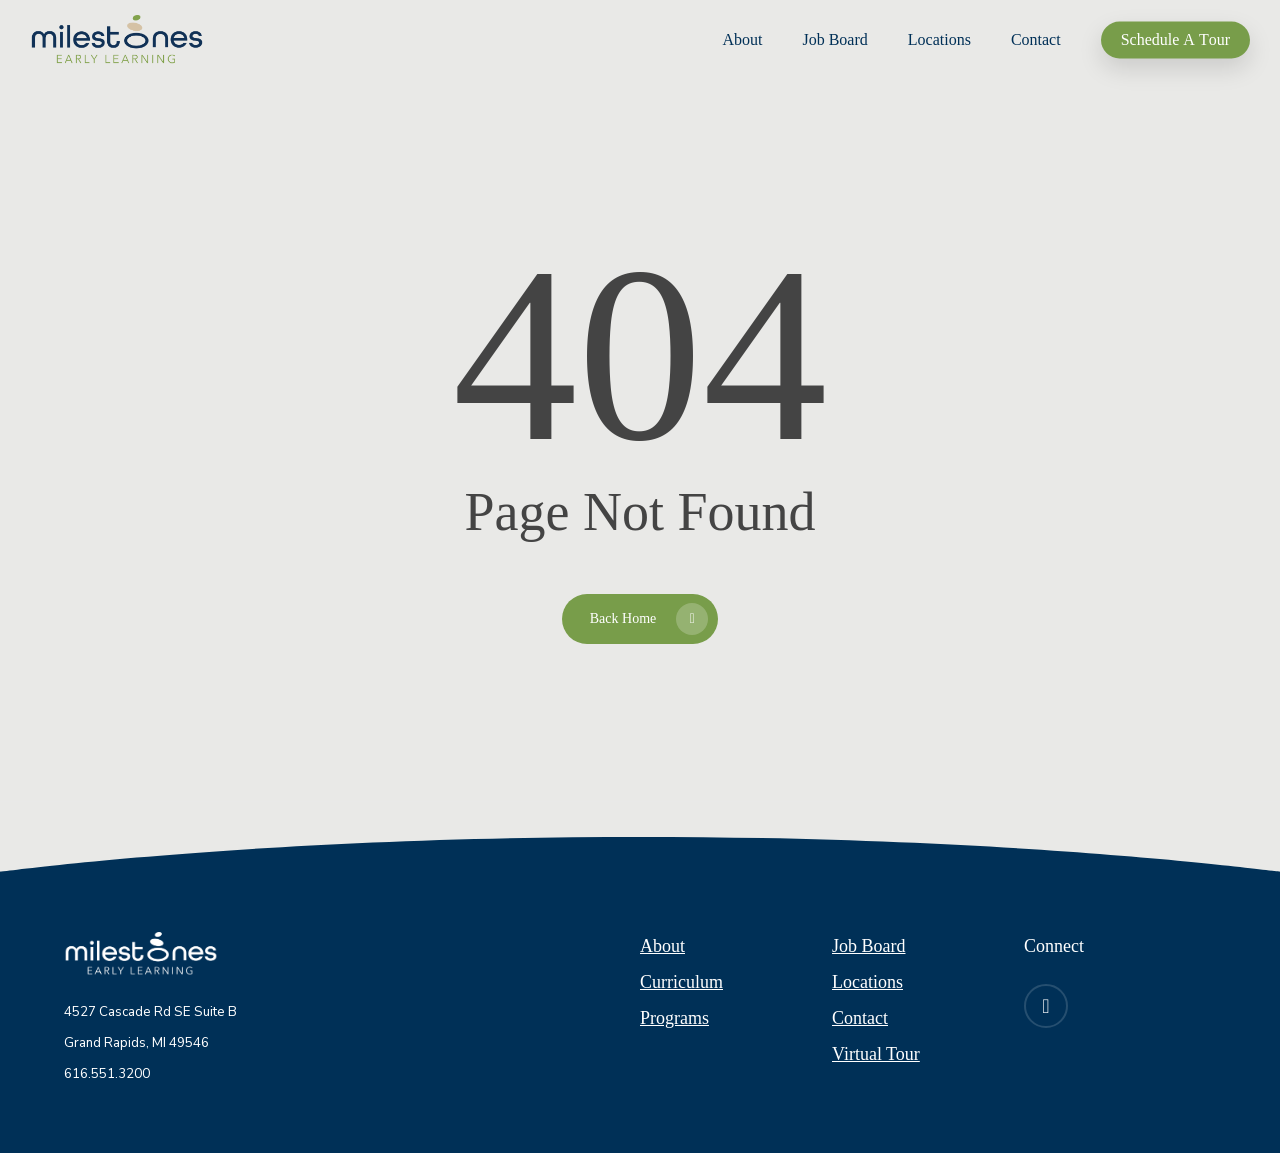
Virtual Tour (876, 1054)
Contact (860, 1018)
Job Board (869, 946)
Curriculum (681, 982)
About (662, 946)
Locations (867, 982)
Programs (674, 1018)
